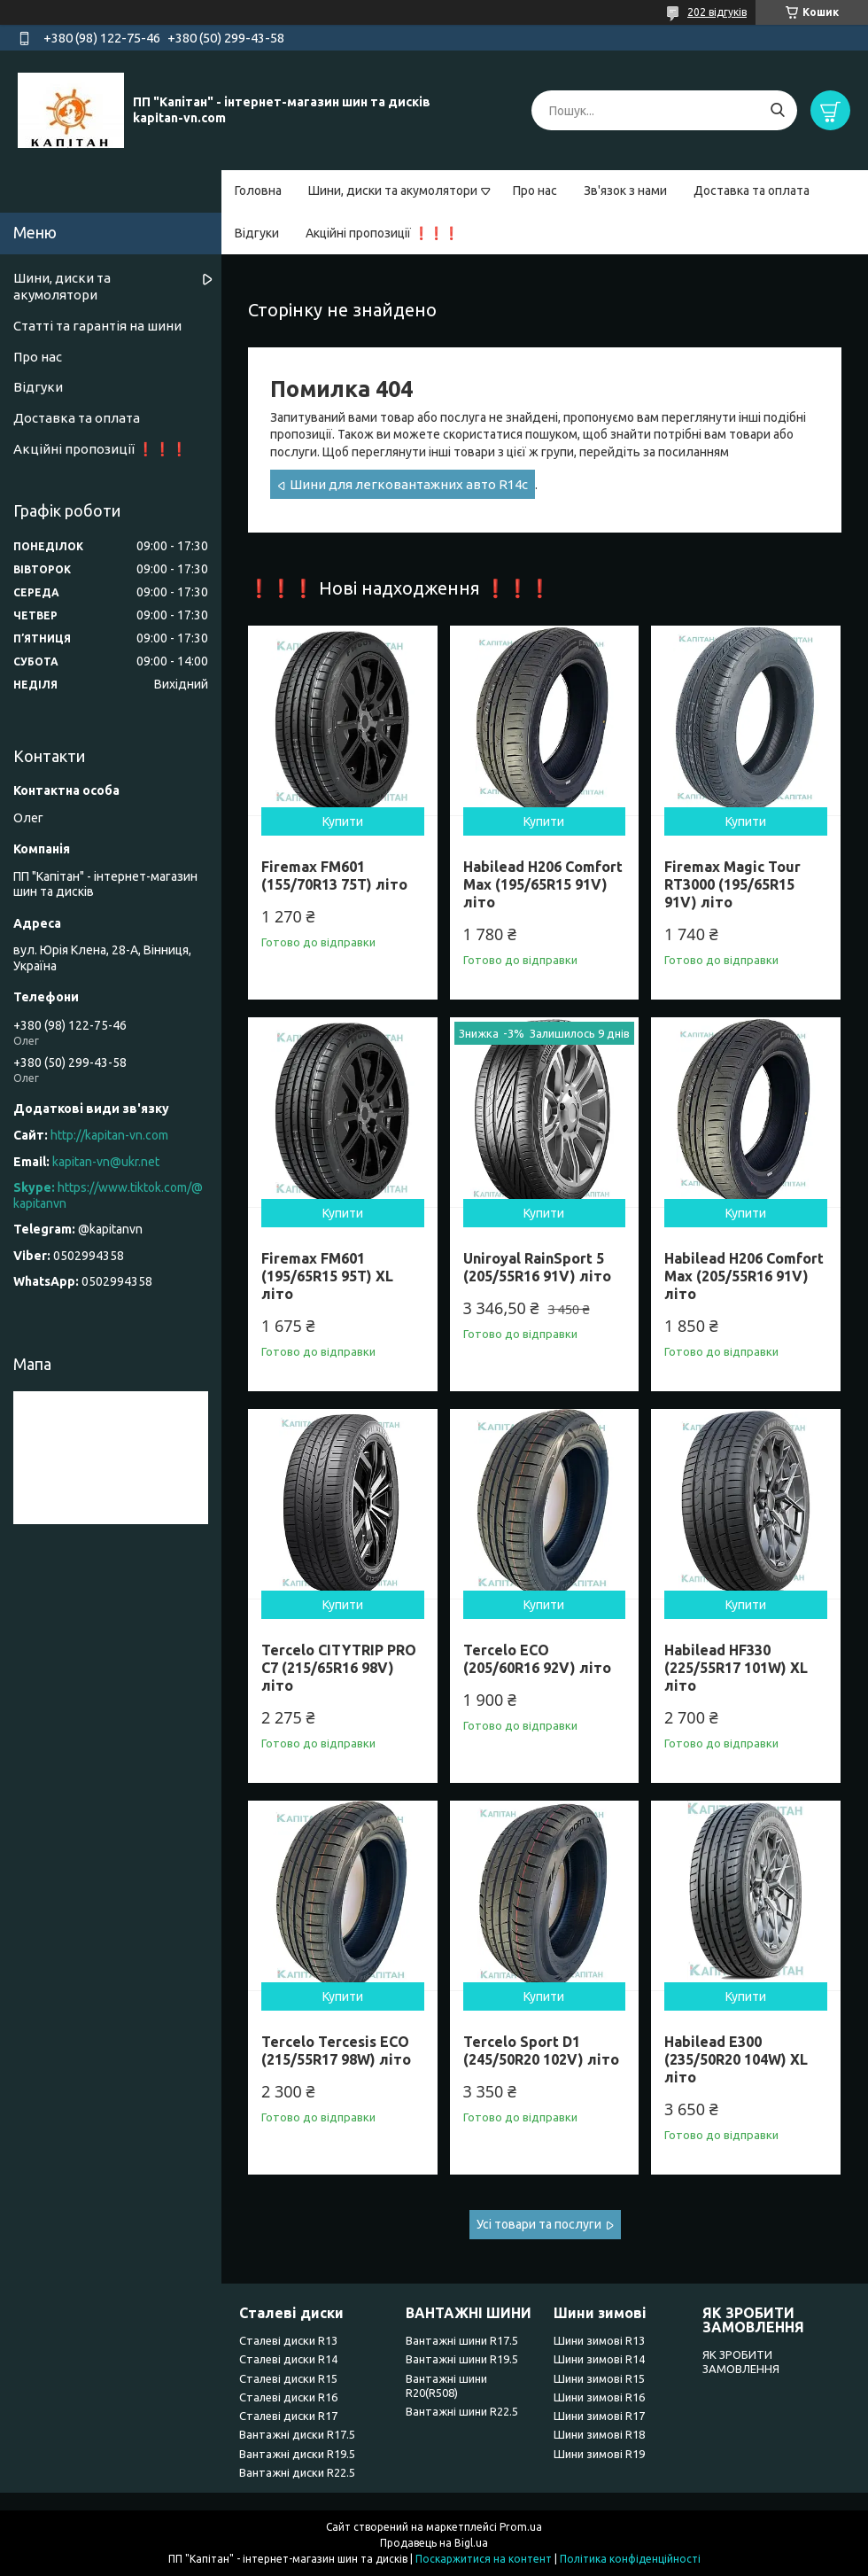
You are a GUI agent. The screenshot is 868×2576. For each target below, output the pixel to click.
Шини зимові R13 (599, 2340)
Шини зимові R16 (599, 2397)
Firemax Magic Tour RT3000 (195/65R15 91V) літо (732, 884)
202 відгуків (717, 12)
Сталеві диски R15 (288, 2378)
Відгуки (257, 233)
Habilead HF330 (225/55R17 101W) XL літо (736, 1667)
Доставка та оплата (752, 190)
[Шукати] (777, 110)
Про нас (535, 190)
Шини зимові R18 (599, 2434)
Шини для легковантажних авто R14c (409, 484)
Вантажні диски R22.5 (297, 2472)
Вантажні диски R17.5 (297, 2434)
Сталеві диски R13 (288, 2340)
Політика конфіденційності (630, 2558)
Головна (258, 190)
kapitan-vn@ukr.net (105, 1162)
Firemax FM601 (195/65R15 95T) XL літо (327, 1276)
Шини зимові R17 (599, 2415)
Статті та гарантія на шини (97, 325)
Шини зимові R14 (599, 2359)
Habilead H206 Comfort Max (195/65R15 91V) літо (543, 884)
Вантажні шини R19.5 (462, 2359)
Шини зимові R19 (599, 2454)
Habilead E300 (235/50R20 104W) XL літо (736, 2059)
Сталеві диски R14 (288, 2359)
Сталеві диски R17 (288, 2415)
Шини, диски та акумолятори (392, 190)
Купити (342, 821)
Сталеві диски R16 (288, 2397)
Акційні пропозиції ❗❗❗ (382, 233)
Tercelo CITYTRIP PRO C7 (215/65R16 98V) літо (338, 1667)
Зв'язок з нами (625, 190)
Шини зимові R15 (599, 2378)
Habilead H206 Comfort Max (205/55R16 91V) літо (744, 1276)
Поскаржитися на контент (483, 2558)
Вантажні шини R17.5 (462, 2340)
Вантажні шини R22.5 (462, 2411)
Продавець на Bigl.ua (434, 2543)
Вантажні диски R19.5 (297, 2454)
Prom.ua (521, 2527)
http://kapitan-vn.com (109, 1135)
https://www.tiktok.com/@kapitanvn (108, 1195)
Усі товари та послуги (539, 2224)
